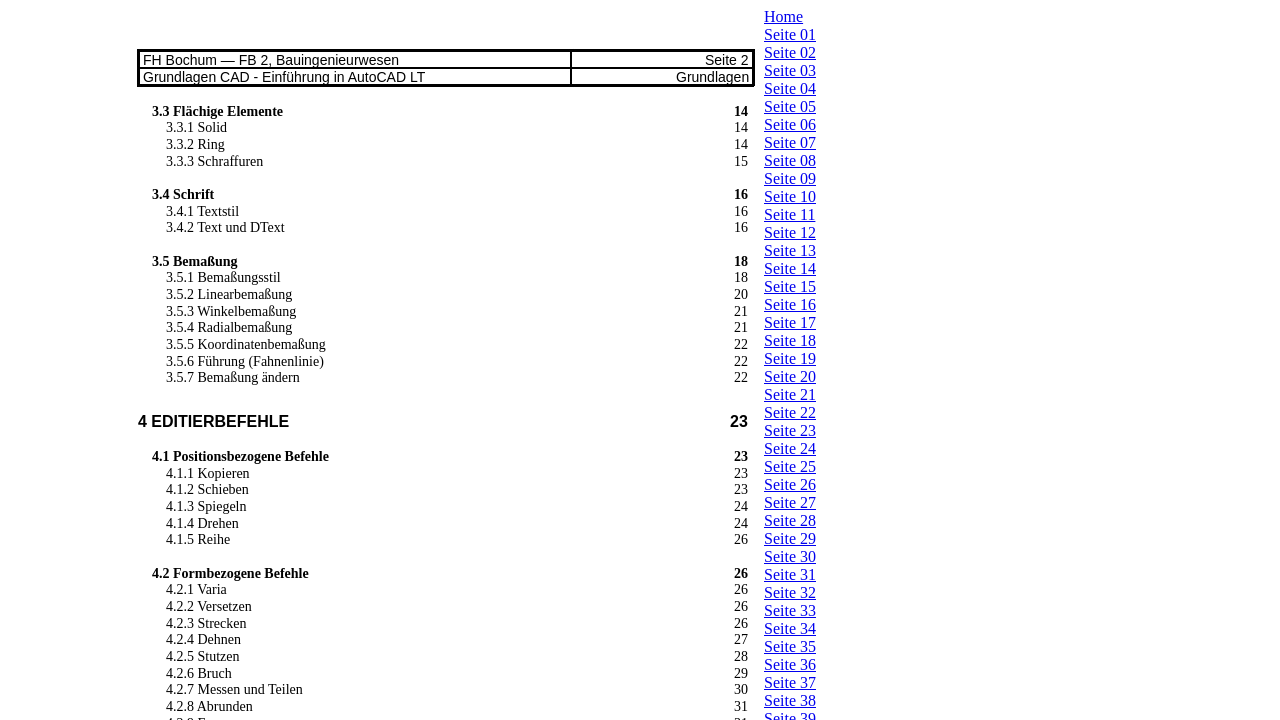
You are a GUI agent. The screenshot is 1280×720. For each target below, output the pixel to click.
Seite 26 (790, 484)
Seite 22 (790, 412)
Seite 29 (790, 538)
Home (783, 16)
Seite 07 (790, 142)
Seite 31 (790, 574)
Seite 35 (790, 646)
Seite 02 (790, 52)
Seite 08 (790, 160)
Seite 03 (790, 70)
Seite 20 (790, 376)
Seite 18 (790, 340)
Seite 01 (790, 34)
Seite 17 (790, 322)
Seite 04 (790, 88)
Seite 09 (790, 178)
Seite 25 (790, 466)
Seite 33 (790, 610)
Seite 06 (790, 124)
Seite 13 (790, 250)
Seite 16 (790, 304)
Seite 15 (790, 286)
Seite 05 (790, 106)
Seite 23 (790, 430)
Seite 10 (790, 196)
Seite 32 (790, 592)
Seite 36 (790, 664)
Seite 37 (790, 682)
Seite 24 (790, 448)
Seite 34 (790, 628)
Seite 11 (789, 214)
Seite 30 (790, 556)
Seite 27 (790, 502)
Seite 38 (790, 700)
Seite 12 (790, 232)
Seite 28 (790, 520)
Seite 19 (790, 358)
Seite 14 (790, 268)
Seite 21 (790, 394)
